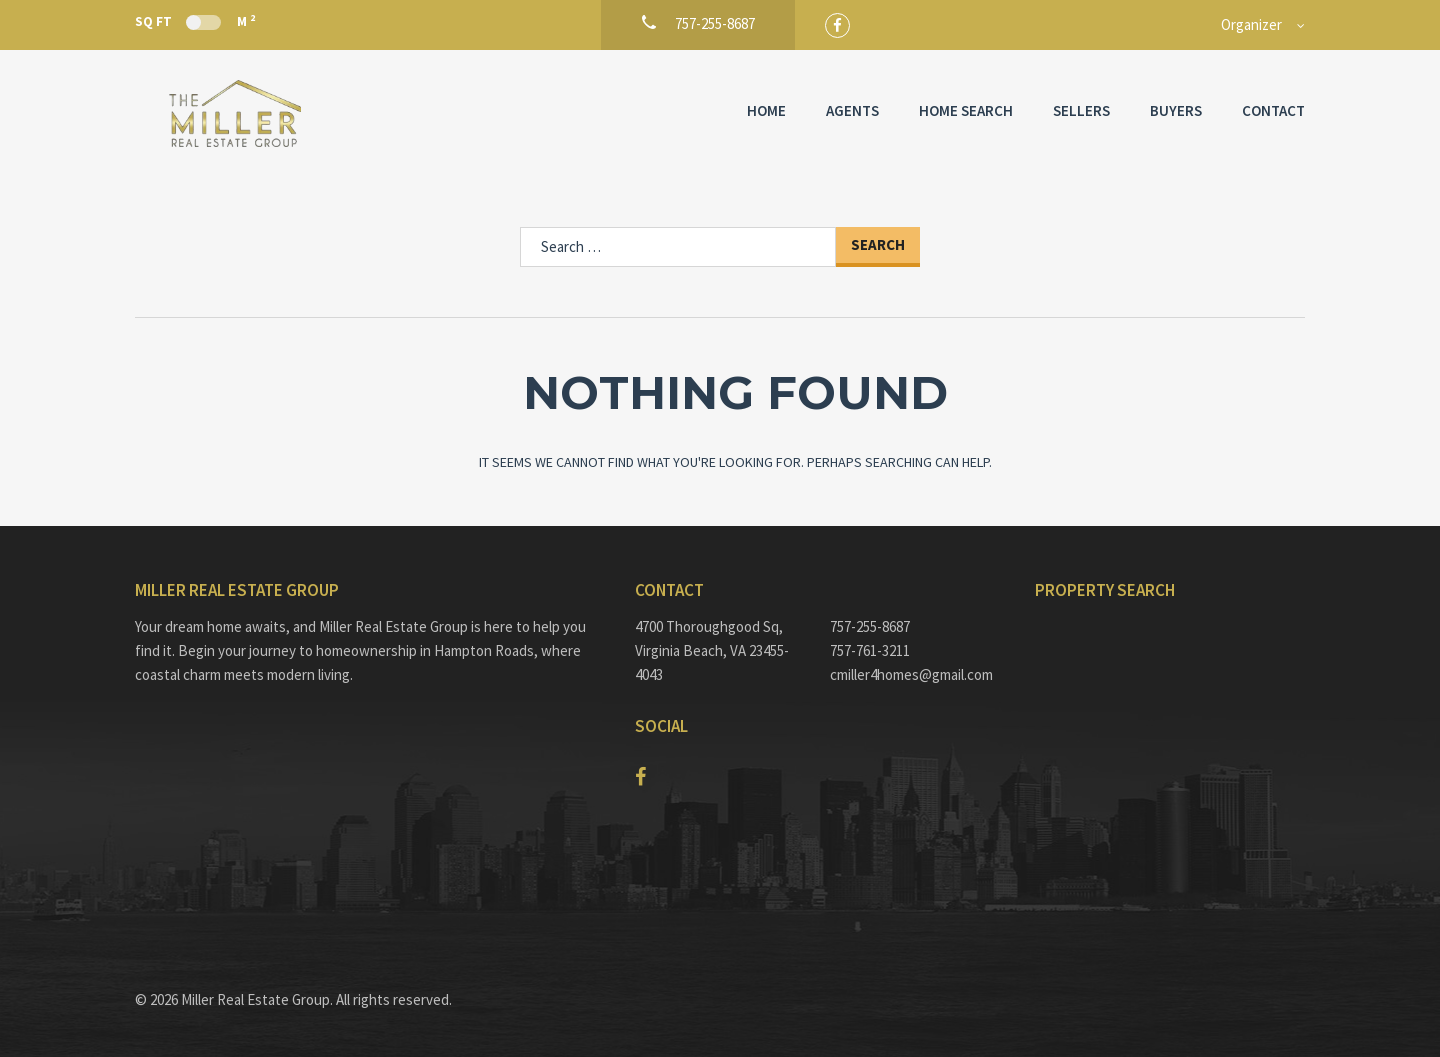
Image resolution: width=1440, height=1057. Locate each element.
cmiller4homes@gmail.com (911, 674)
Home (766, 110)
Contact (1273, 110)
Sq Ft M (195, 21)
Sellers (1081, 110)
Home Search (966, 110)
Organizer (1251, 24)
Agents (852, 110)
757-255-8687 (870, 626)
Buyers (1176, 110)
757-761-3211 (870, 650)
